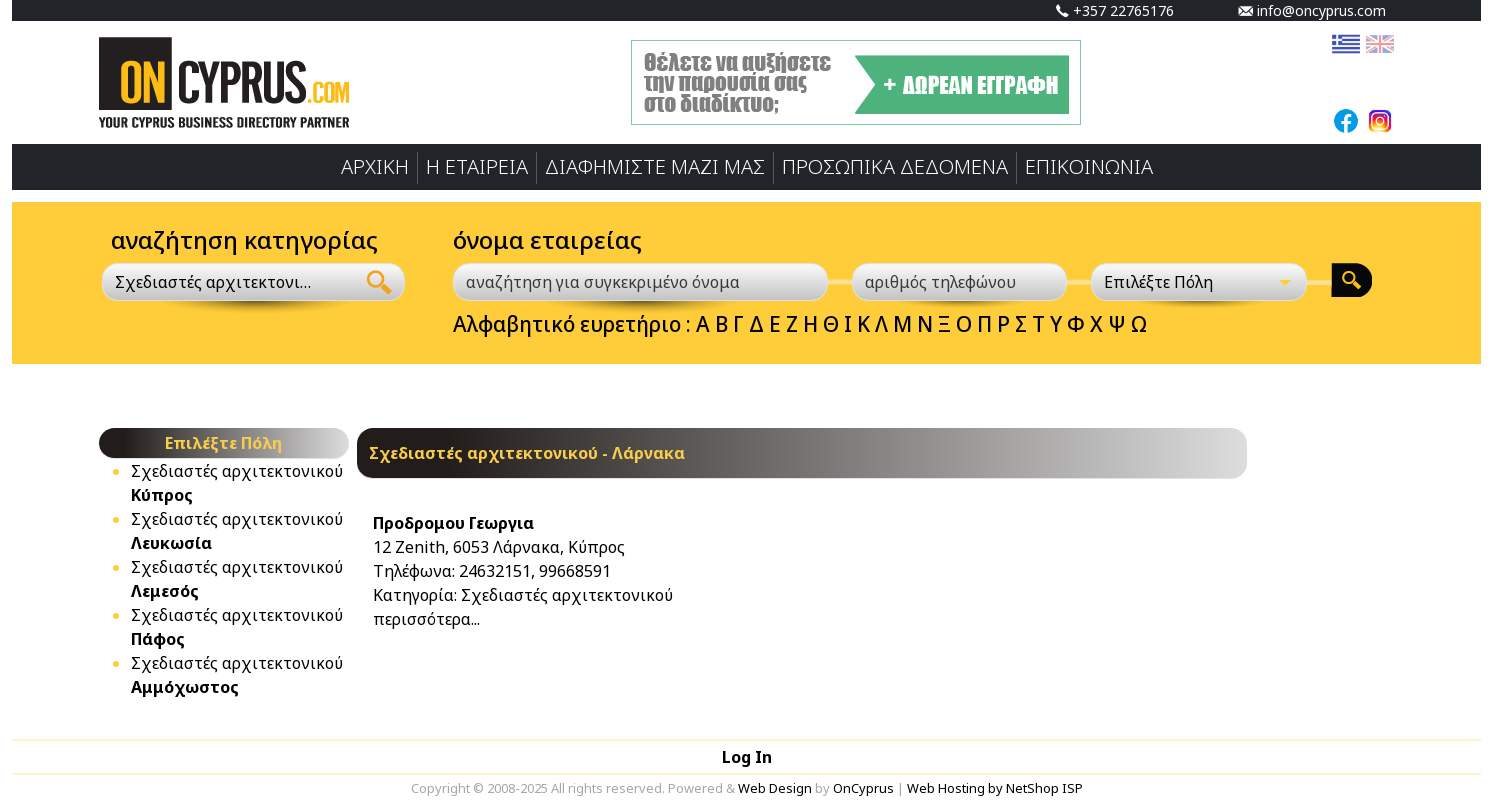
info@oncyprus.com (1312, 10)
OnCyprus (863, 788)
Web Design (775, 788)
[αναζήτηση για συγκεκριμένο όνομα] (640, 282)
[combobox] (228, 282)
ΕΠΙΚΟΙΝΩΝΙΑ (1089, 166)
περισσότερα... (426, 619)
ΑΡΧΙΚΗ (375, 166)
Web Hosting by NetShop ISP (995, 788)
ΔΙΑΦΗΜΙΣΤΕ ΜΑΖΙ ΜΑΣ (655, 166)
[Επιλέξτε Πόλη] (1199, 282)
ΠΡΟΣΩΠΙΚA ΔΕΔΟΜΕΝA (895, 166)
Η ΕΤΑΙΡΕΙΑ (477, 166)
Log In (747, 757)
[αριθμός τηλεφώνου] (960, 282)
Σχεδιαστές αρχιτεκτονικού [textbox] (217, 282)
